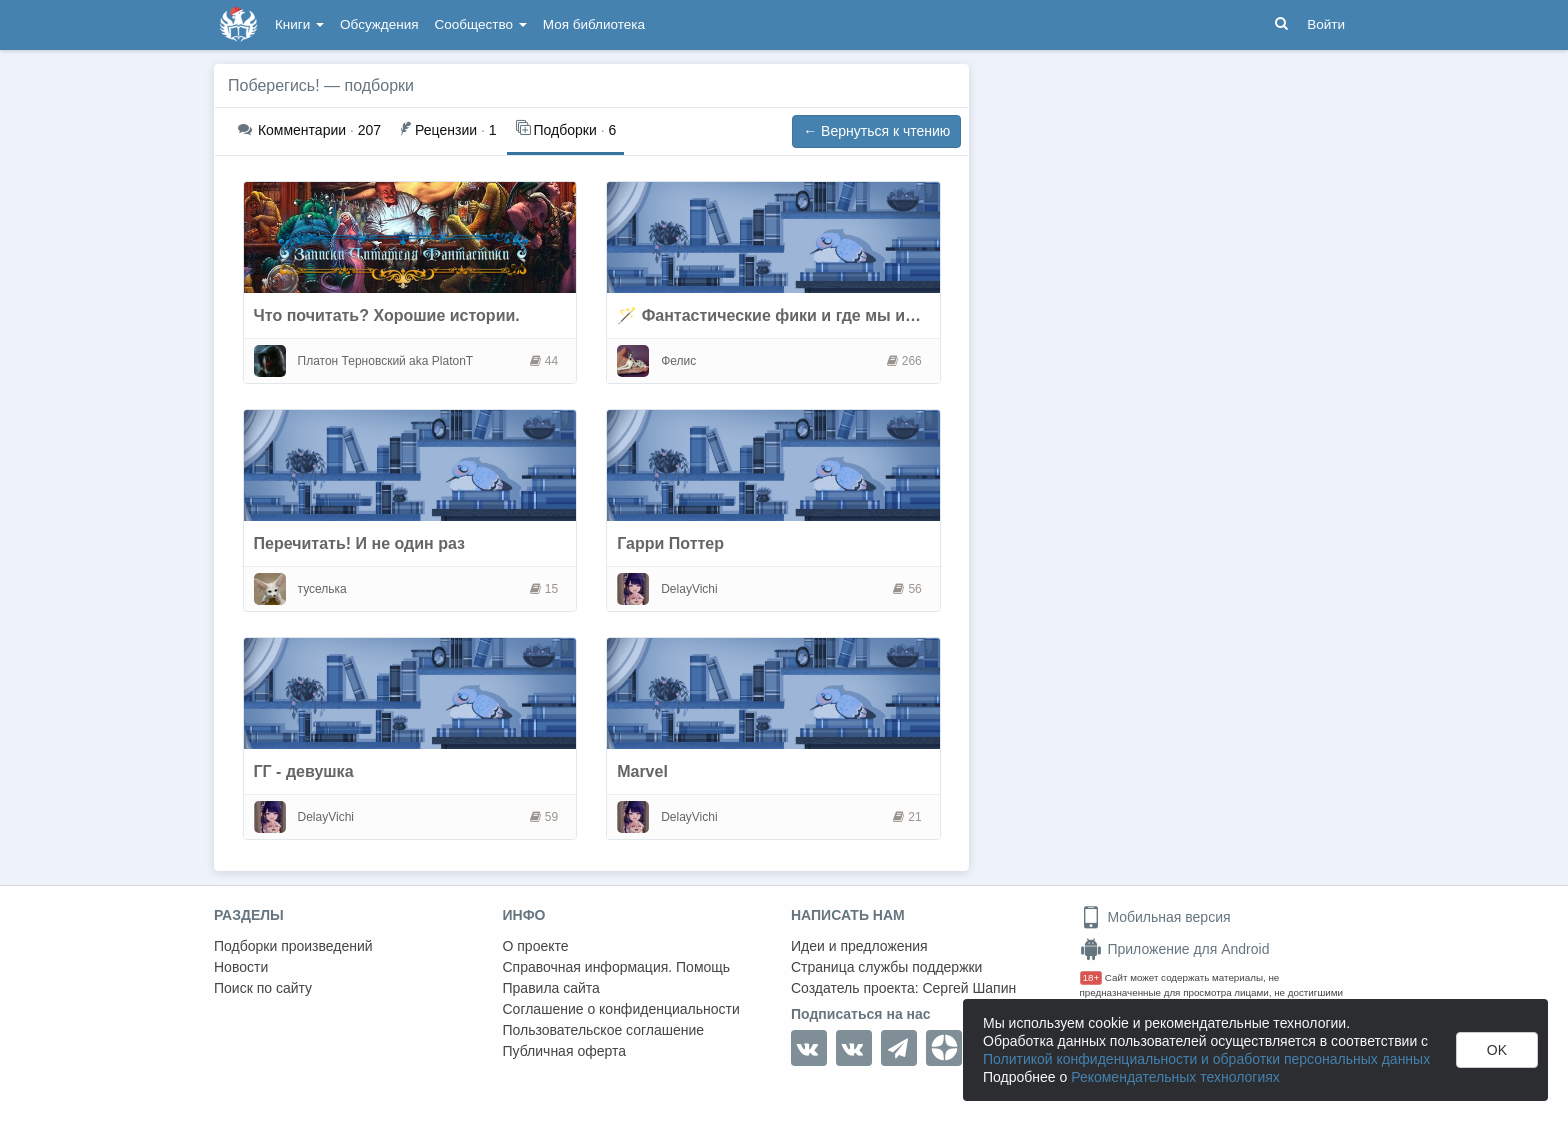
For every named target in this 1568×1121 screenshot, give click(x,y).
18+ (1091, 977)
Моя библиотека (594, 24)
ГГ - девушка (304, 771)
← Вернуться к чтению (876, 131)
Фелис (678, 361)
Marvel (642, 771)
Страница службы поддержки (886, 967)
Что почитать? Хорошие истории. (387, 315)
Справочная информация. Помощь (617, 967)
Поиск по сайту (263, 988)
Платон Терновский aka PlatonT (386, 361)
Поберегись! (274, 85)
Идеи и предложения (859, 946)
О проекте (536, 946)
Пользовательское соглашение (604, 1030)
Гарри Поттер (670, 543)
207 (309, 130)
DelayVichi (689, 589)
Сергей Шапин (969, 988)
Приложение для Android (1175, 949)
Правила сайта (551, 988)
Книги (299, 24)
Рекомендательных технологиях (1175, 1077)
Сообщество (481, 24)
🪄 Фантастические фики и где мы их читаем (796, 315)
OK (1497, 1050)
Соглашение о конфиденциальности (621, 1009)
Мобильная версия (1155, 917)
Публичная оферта (565, 1051)
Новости (241, 967)
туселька (322, 589)
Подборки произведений (293, 946)
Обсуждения (379, 24)
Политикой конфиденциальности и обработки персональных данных (1206, 1059)
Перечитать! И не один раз (359, 543)
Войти (1326, 24)
